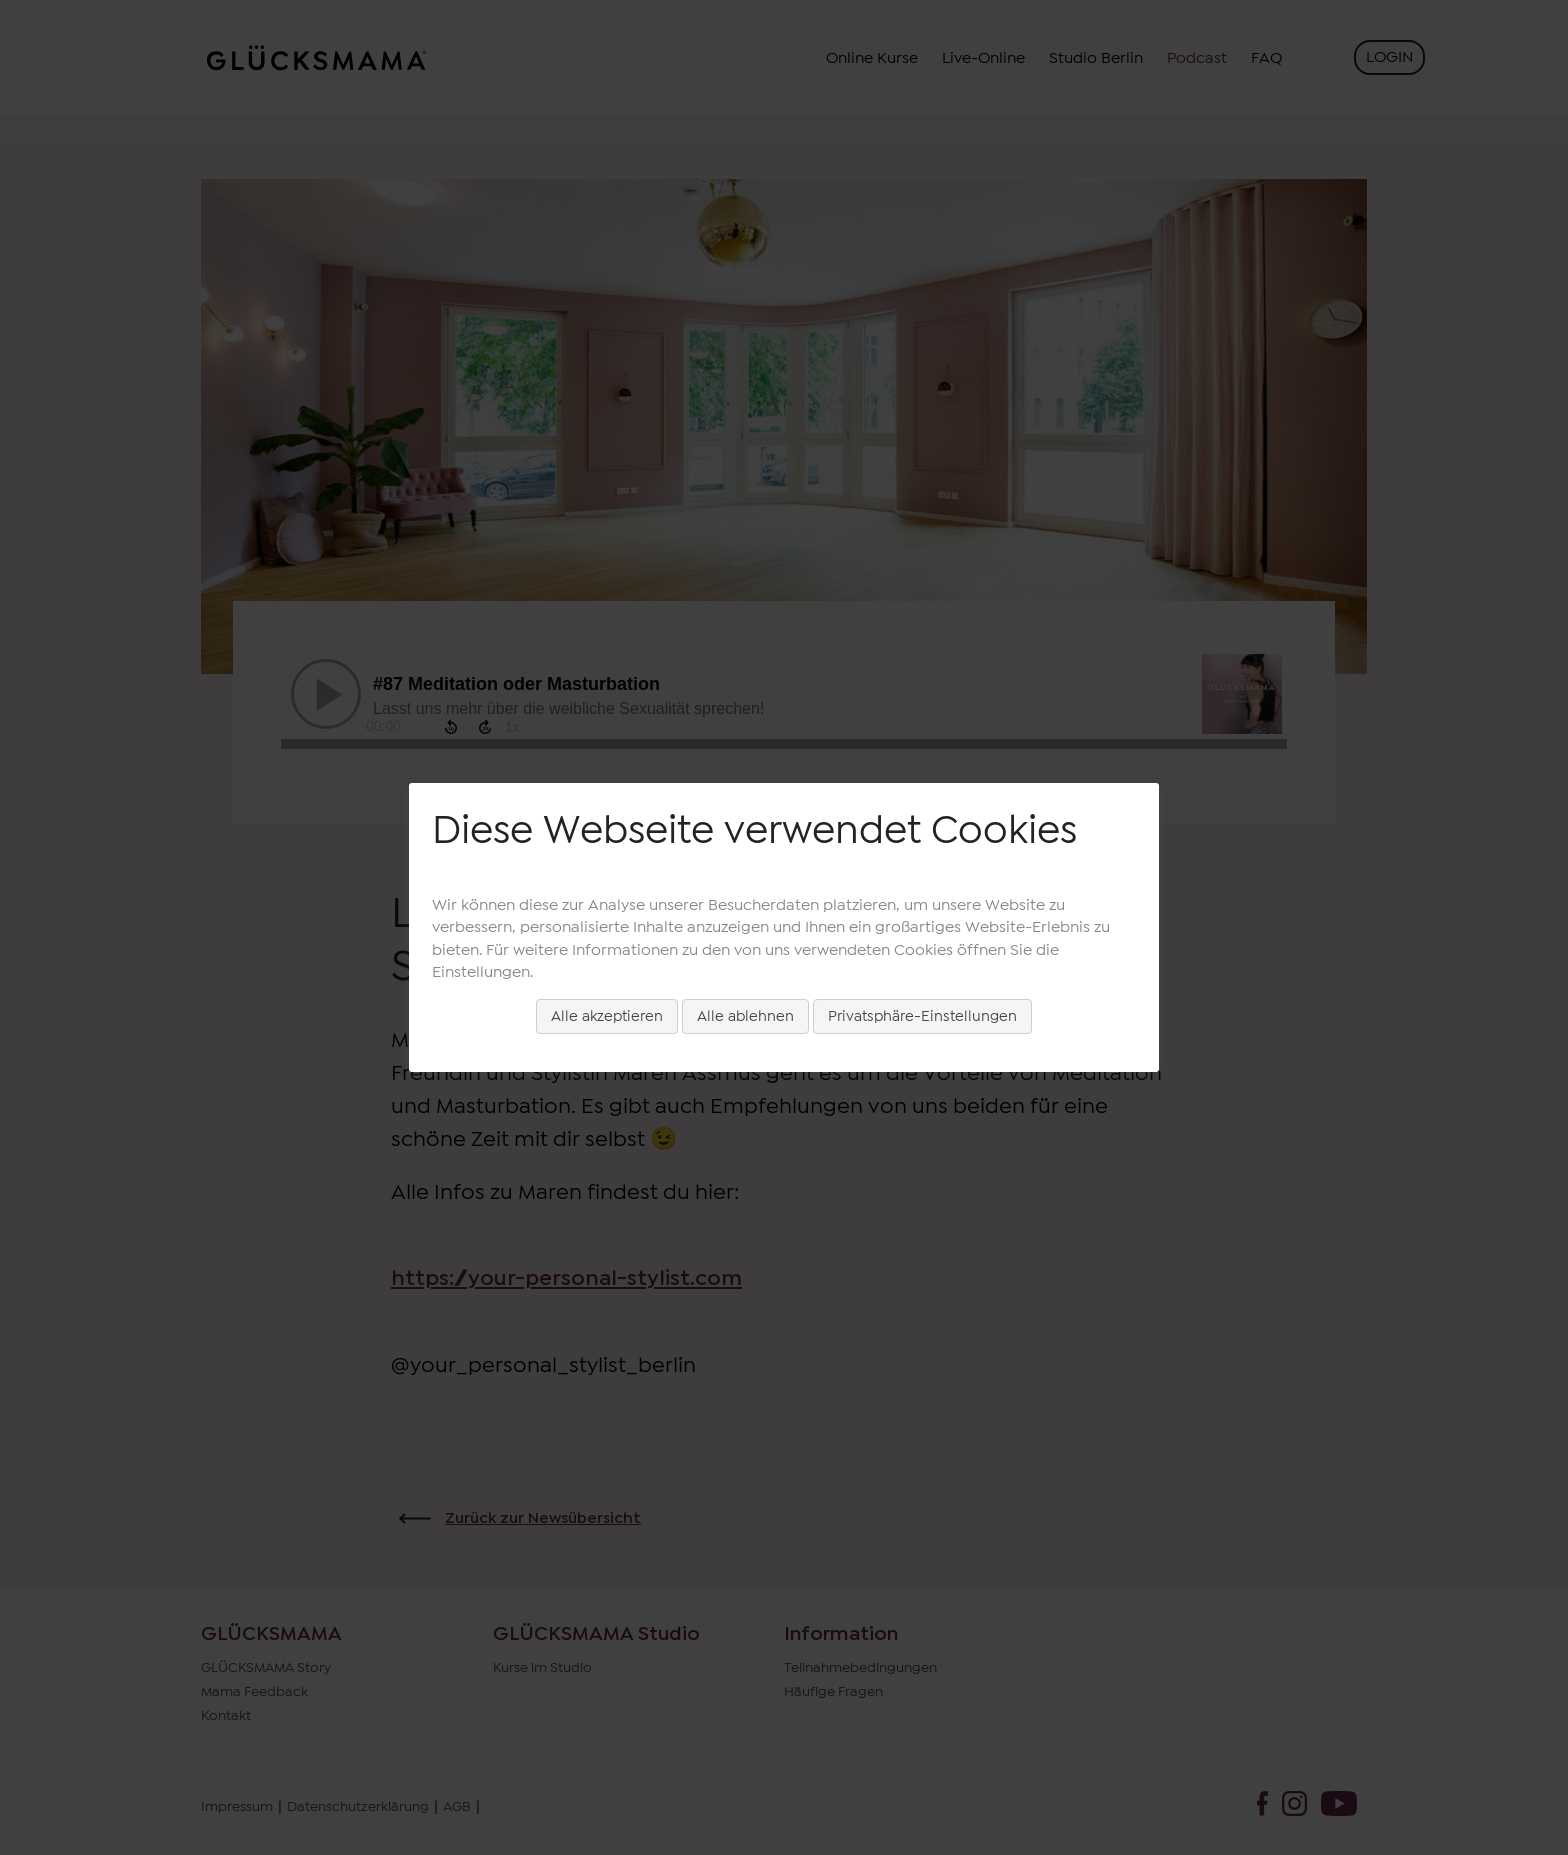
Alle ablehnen (745, 1016)
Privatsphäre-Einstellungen (922, 1016)
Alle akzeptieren (607, 1016)
